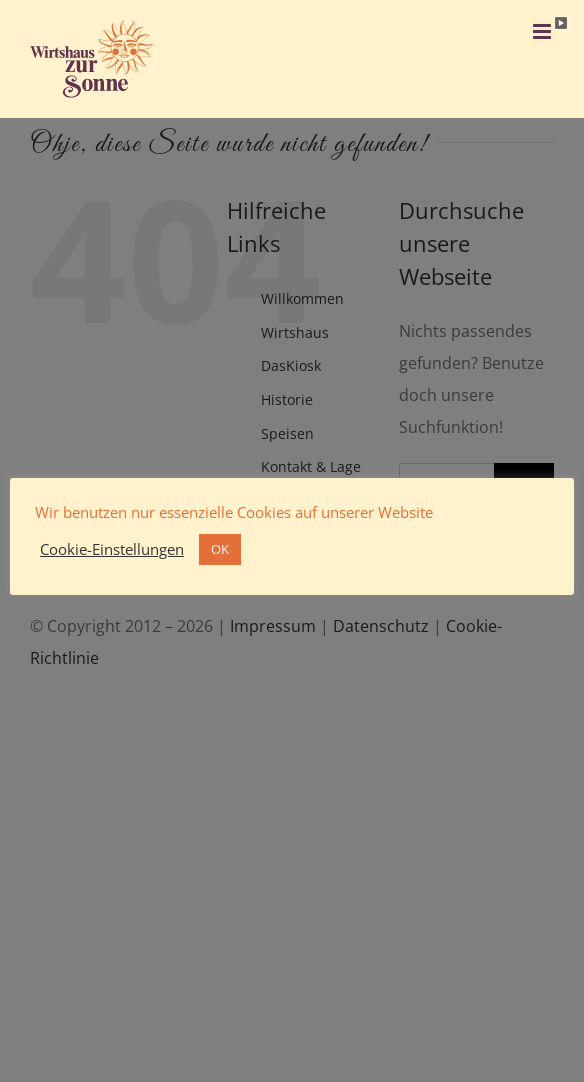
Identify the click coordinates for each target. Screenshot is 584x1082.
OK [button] (220, 549)
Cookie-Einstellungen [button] (112, 549)
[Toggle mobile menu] (543, 31)
